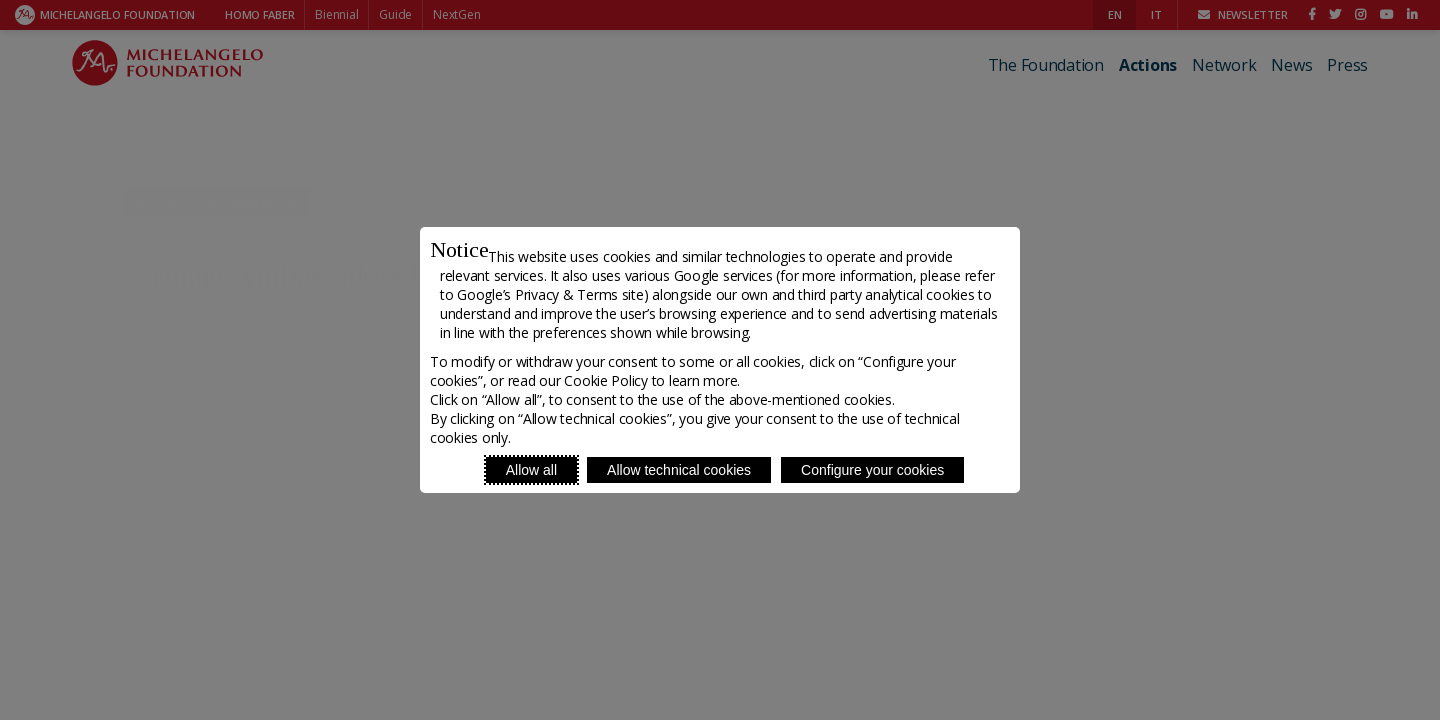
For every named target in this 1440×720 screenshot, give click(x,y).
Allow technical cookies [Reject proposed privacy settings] (679, 470)
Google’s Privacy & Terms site (550, 294)
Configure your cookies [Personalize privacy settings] (872, 470)
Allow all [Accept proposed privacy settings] (531, 470)
